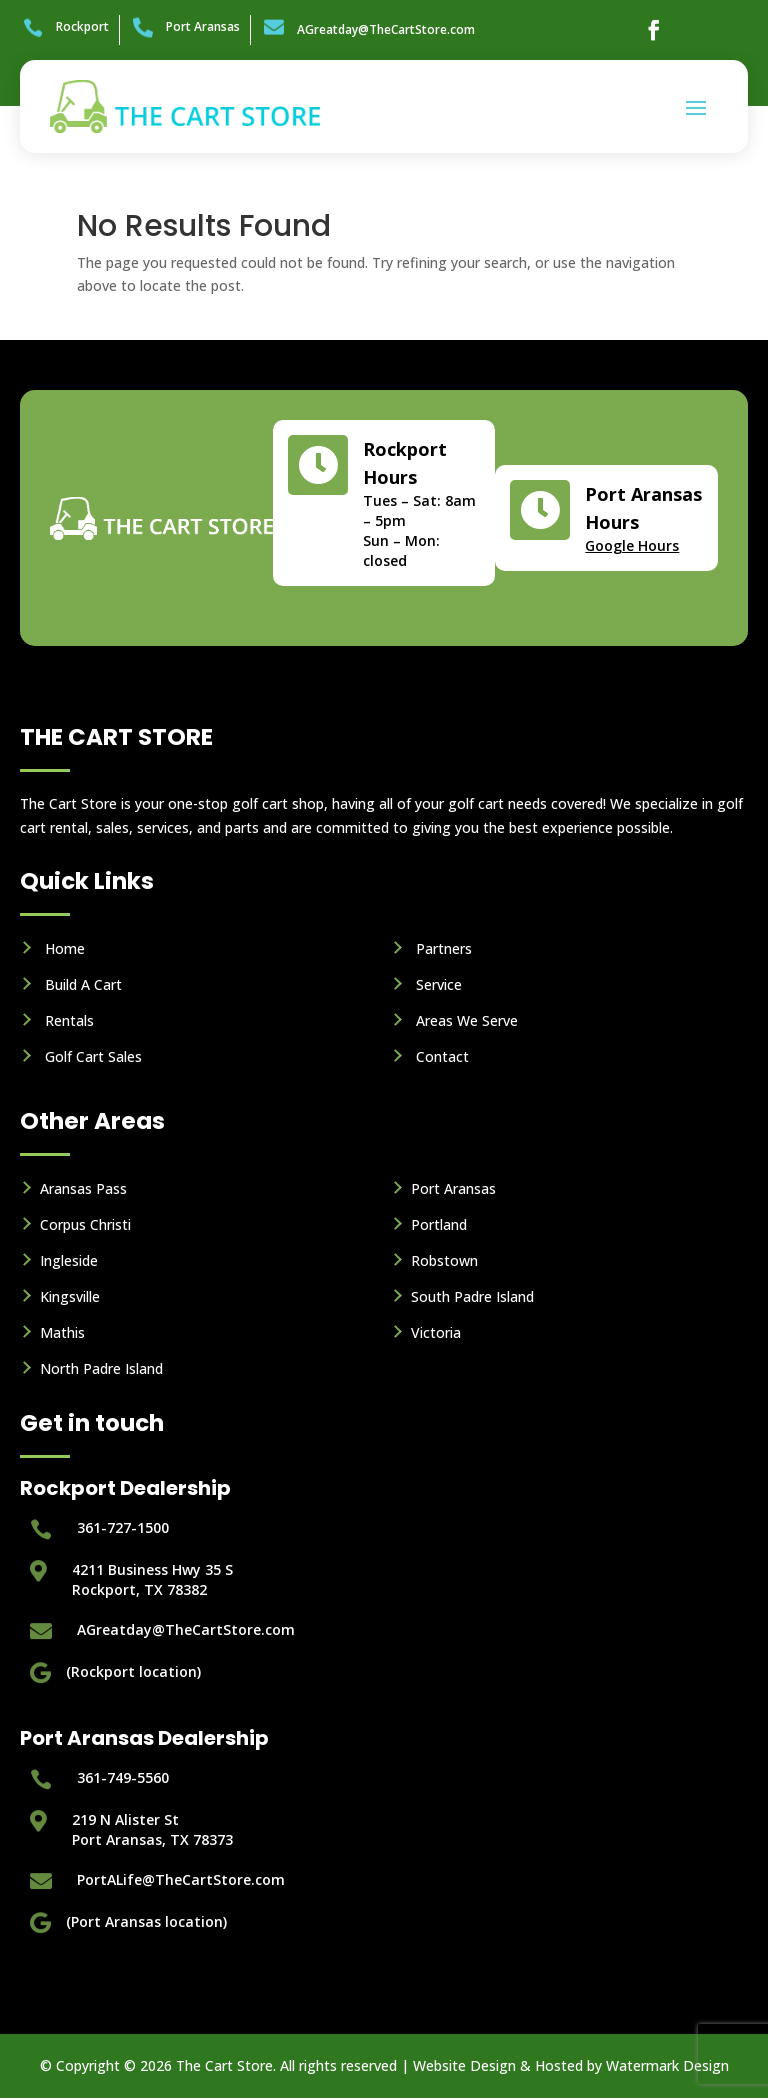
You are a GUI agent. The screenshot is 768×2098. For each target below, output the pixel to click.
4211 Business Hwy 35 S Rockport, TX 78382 (152, 1579)
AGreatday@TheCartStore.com (386, 29)
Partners (444, 948)
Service (439, 984)
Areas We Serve (467, 1020)
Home (65, 948)
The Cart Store (224, 2065)
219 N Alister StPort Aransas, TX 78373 (152, 1829)
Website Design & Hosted (498, 2065)
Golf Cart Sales (93, 1056)
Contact (442, 1056)
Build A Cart (83, 984)
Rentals (69, 1020)
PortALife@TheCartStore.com (181, 1879)
